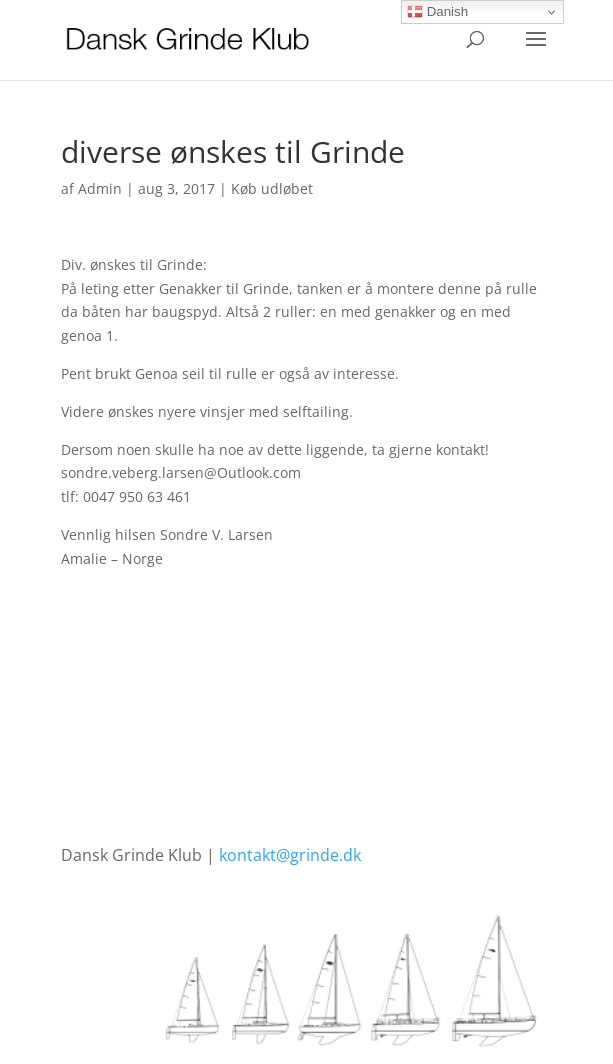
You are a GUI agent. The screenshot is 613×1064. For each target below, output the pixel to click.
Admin (100, 188)
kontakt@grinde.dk (290, 855)
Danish (437, 12)
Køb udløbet (272, 188)
